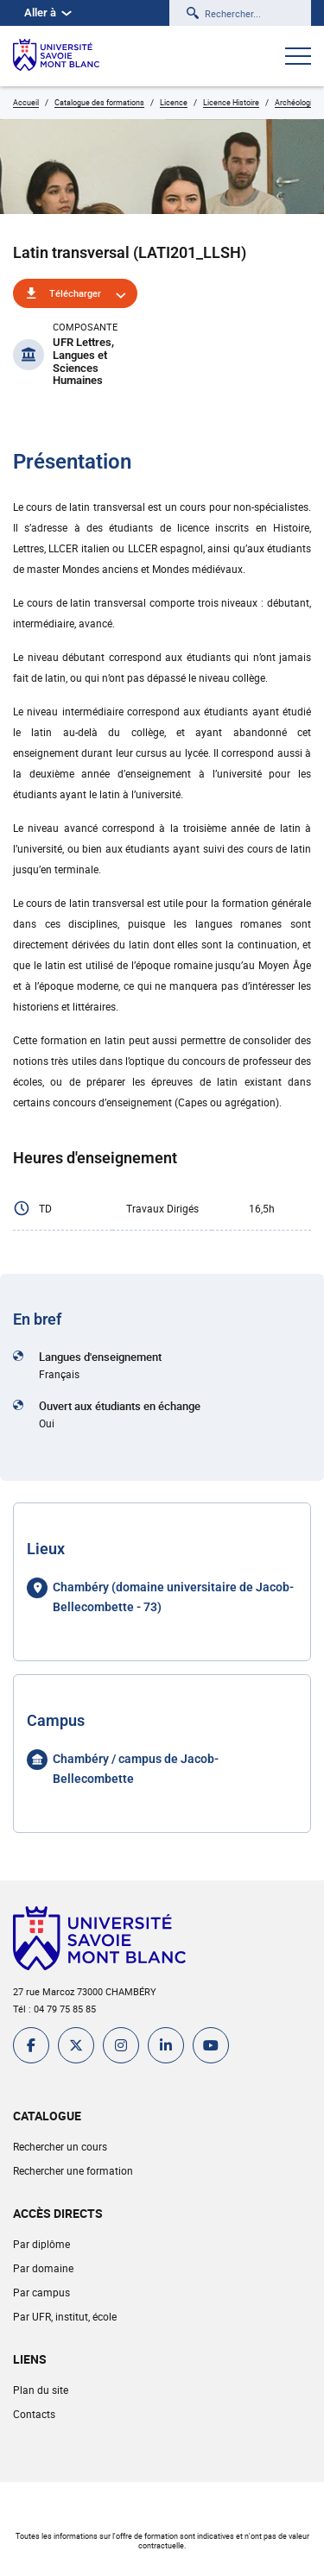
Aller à (48, 12)
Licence (173, 102)
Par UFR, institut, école (65, 2316)
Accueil (26, 102)
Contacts (34, 2414)
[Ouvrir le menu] (298, 57)
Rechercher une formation (73, 2170)
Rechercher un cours (60, 2146)
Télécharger (75, 293)
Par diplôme (41, 2244)
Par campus (41, 2292)
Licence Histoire (231, 102)
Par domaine (43, 2268)
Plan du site (40, 2389)
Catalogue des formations (99, 102)
